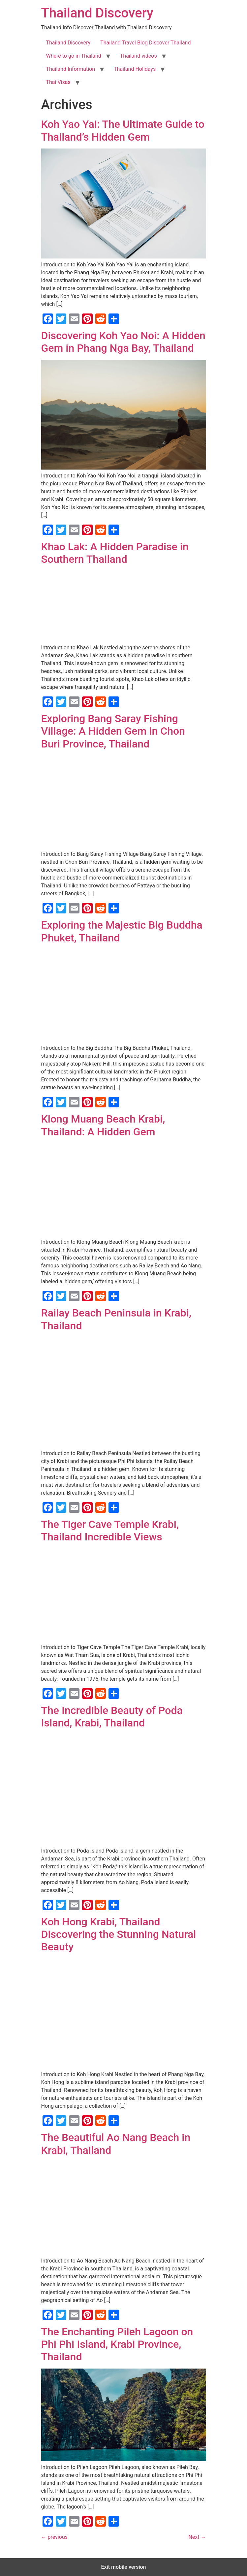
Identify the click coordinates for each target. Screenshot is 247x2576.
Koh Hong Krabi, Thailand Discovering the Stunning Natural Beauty (118, 1934)
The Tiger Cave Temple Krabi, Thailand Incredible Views (110, 1530)
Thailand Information (70, 69)
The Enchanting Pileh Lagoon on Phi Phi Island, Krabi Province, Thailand (117, 2344)
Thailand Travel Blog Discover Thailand (145, 43)
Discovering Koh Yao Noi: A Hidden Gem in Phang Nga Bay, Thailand (123, 341)
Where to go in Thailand (73, 56)
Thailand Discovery (97, 13)
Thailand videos (138, 56)
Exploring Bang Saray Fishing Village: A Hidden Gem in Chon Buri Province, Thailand (113, 731)
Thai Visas (58, 82)
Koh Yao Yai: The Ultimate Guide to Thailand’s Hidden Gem (123, 130)
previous (54, 2537)
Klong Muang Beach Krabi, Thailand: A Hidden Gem (103, 1125)
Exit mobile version (123, 2567)
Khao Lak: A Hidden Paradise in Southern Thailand (115, 552)
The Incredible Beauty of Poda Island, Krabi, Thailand (112, 1716)
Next (197, 2537)
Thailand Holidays (135, 69)
